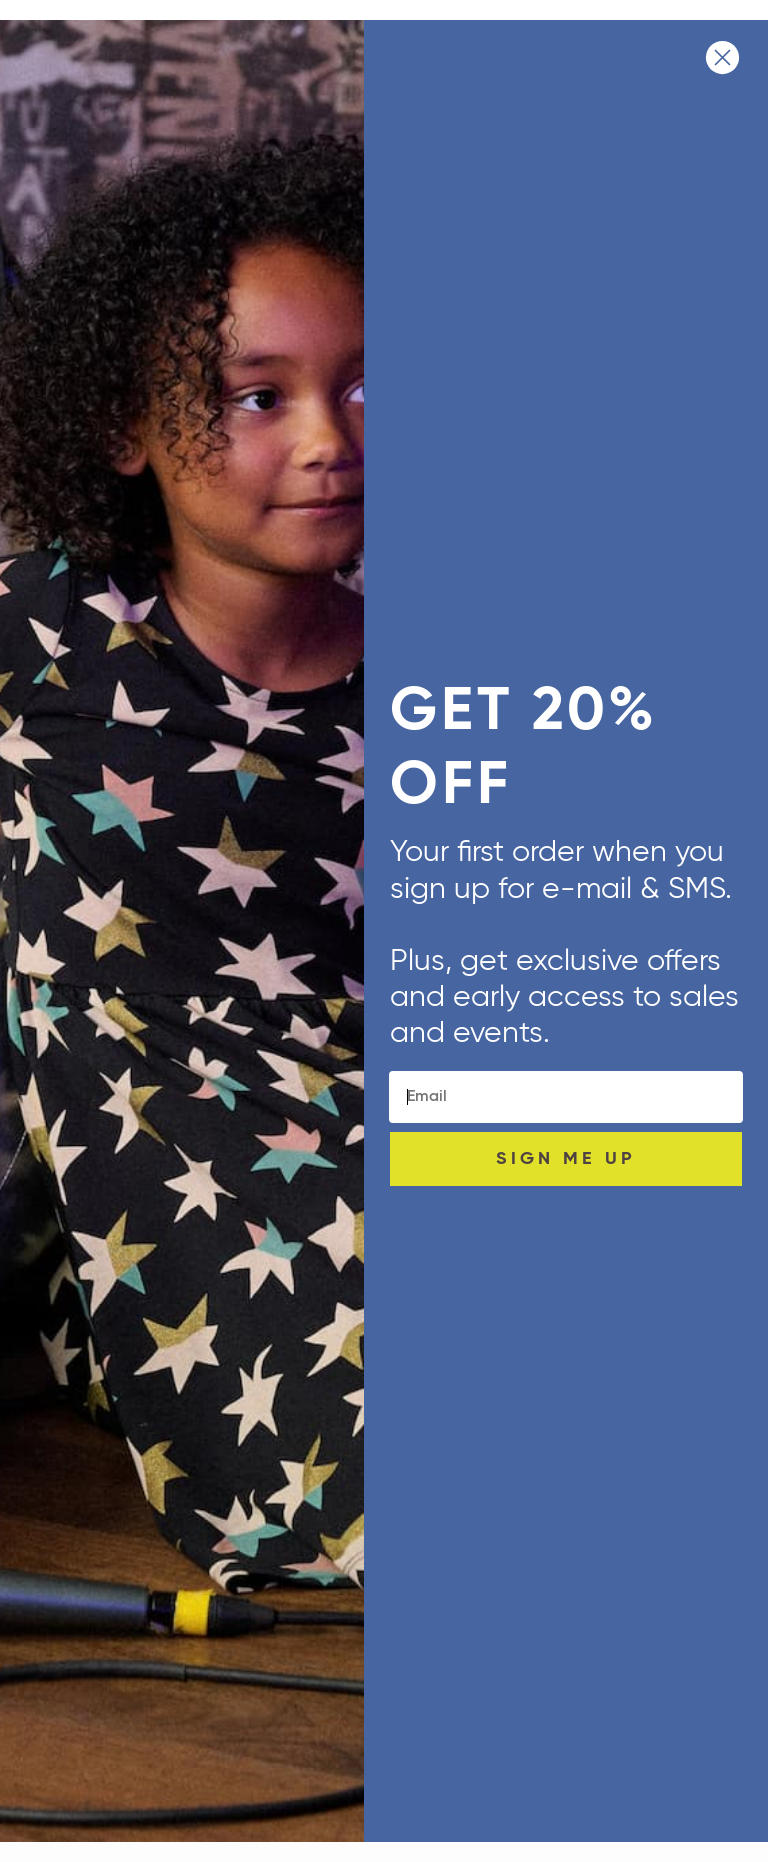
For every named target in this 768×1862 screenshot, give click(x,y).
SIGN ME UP (566, 1159)
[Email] (566, 1097)
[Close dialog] (722, 57)
